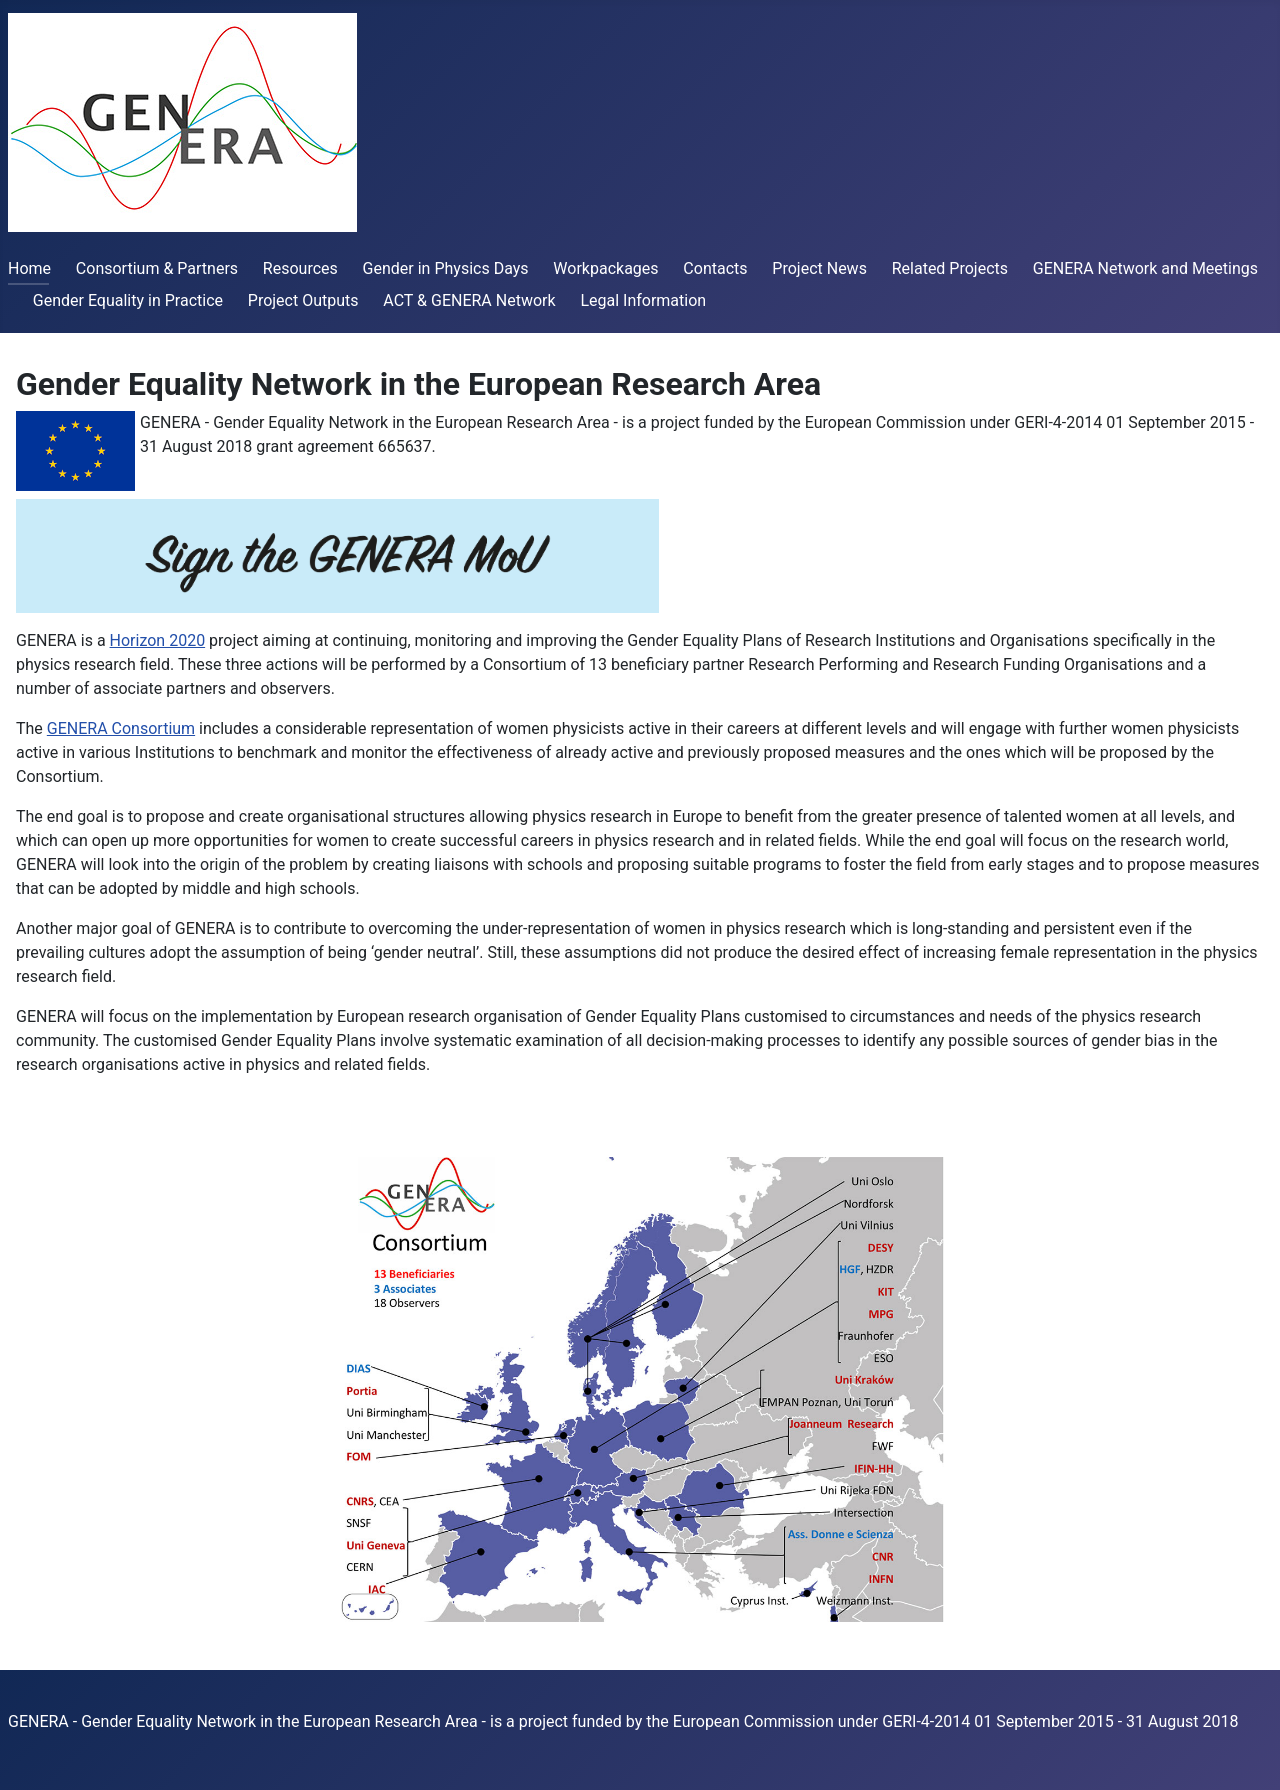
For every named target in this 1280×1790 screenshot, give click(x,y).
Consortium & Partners (157, 268)
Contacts (715, 268)
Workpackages (605, 268)
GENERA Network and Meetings (1145, 268)
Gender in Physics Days (446, 268)
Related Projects (950, 268)
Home (29, 268)
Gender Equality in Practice (128, 300)
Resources (300, 268)
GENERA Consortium (121, 728)
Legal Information (643, 300)
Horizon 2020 (158, 640)
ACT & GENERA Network (469, 300)
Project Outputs (303, 300)
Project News (819, 268)
